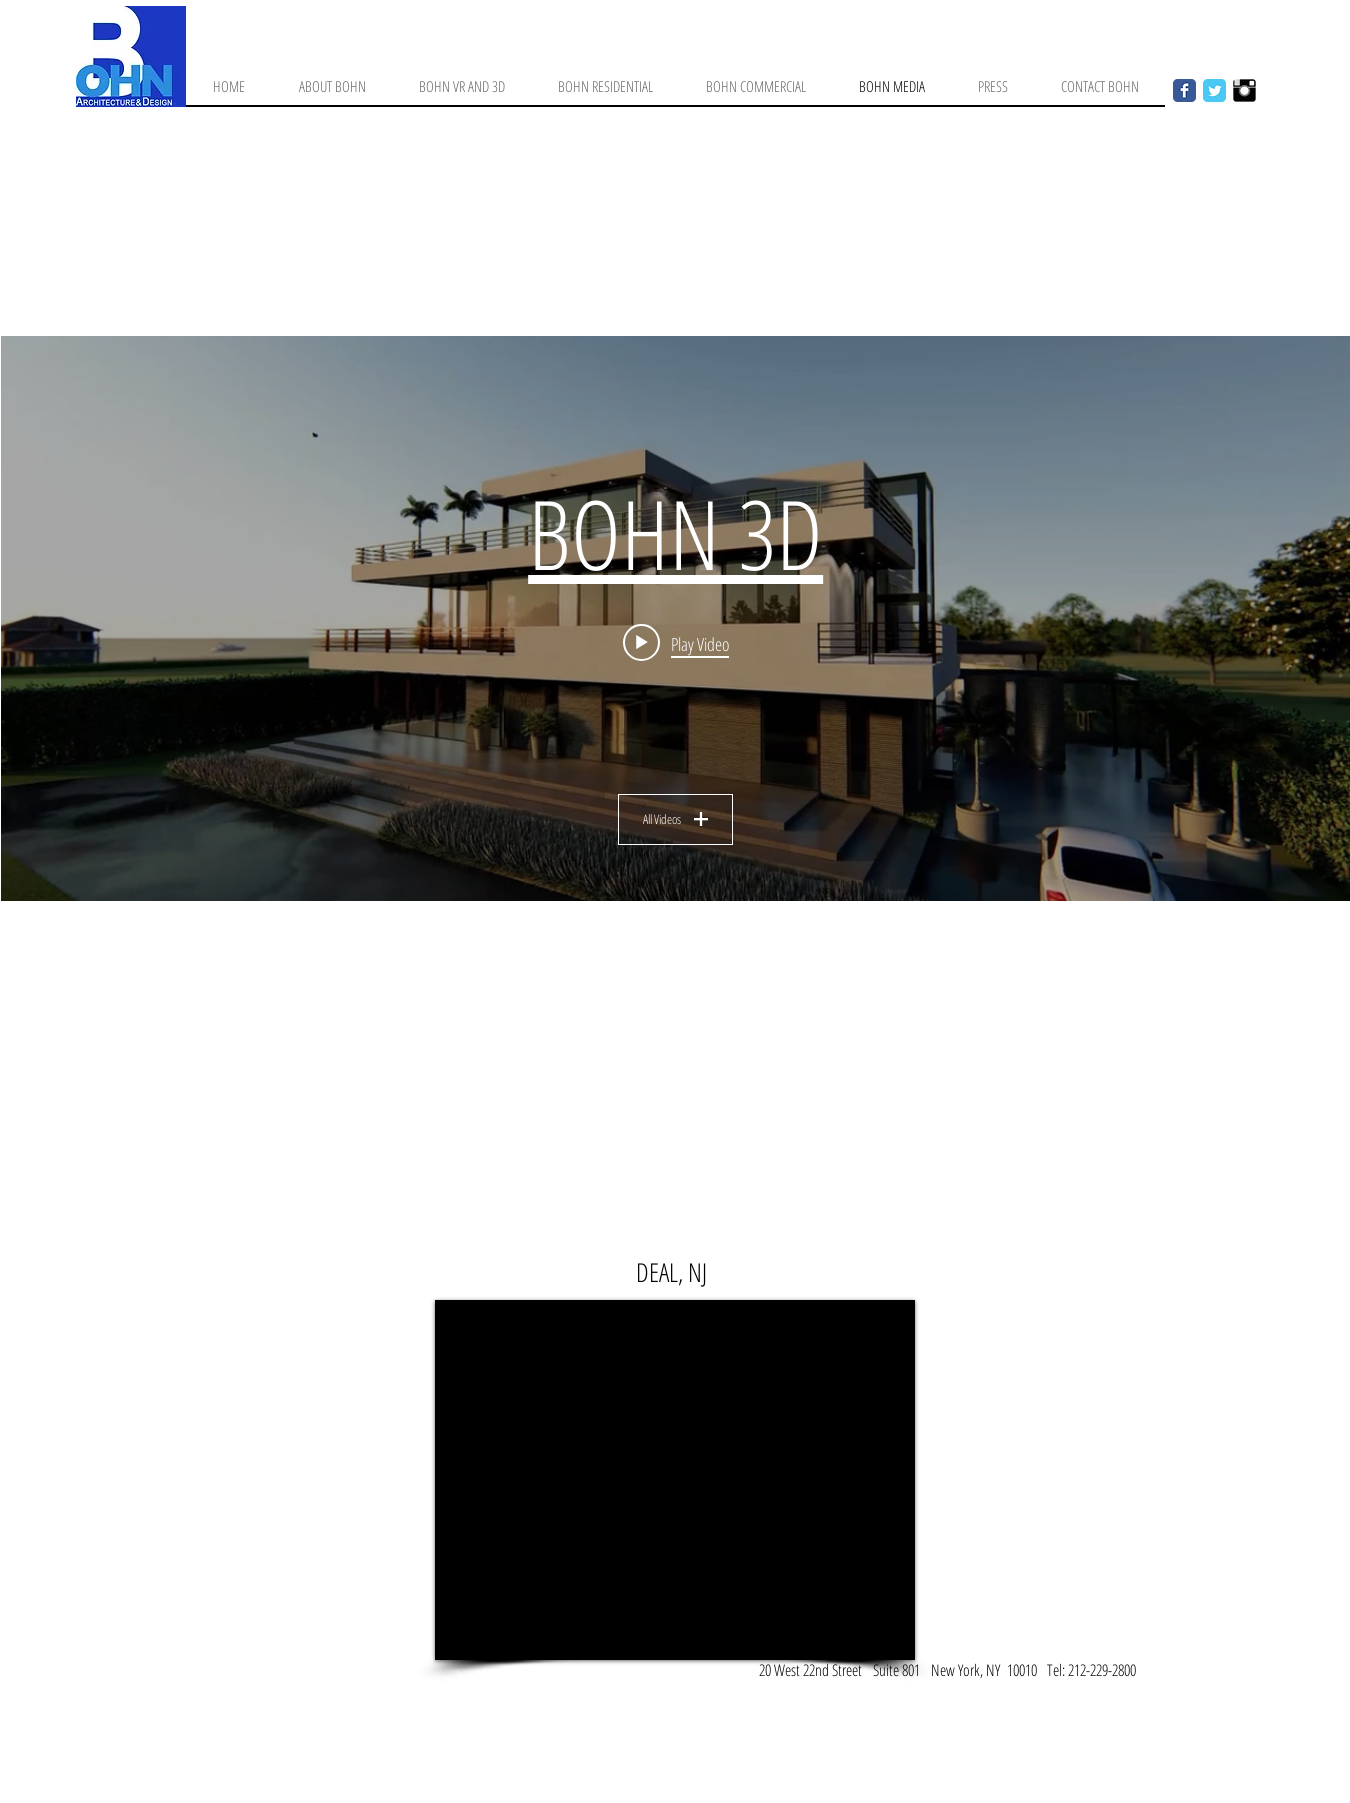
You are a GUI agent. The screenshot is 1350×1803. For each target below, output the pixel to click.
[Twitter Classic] (1214, 90)
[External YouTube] (675, 1480)
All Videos (675, 819)
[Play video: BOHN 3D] (675, 643)
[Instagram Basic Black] (1244, 90)
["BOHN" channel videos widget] (675, 618)
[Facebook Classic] (1184, 90)
